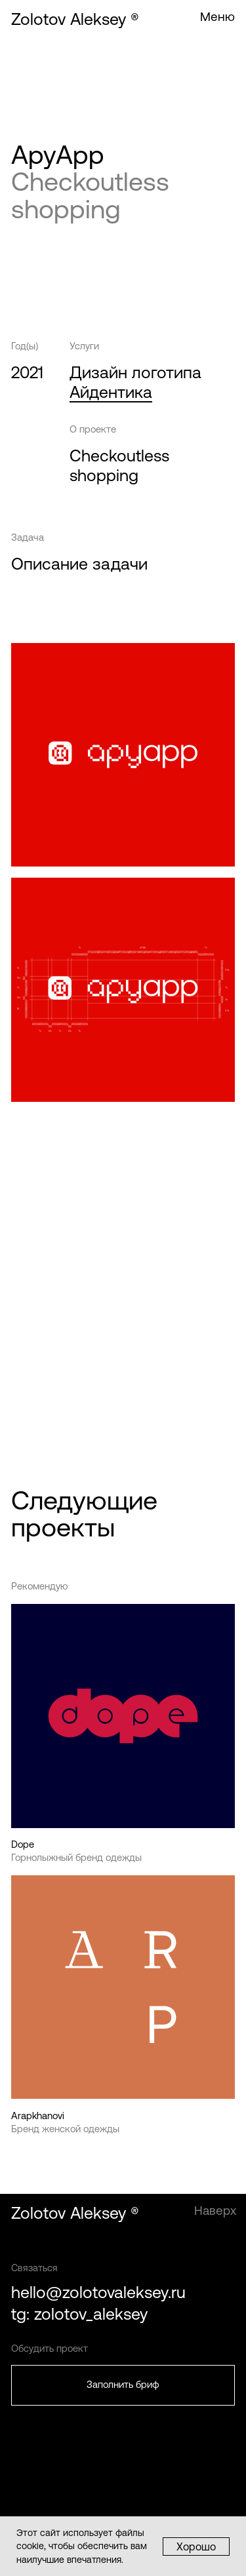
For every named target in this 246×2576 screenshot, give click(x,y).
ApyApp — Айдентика (93, 1190)
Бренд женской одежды (65, 2128)
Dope (22, 1844)
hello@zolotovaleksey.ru (98, 2292)
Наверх (215, 2210)
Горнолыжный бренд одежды (76, 1857)
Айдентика (111, 392)
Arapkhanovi (37, 2115)
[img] (123, 1987)
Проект (27, 1401)
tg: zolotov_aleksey (79, 2314)
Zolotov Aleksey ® (75, 19)
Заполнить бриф (123, 2384)
